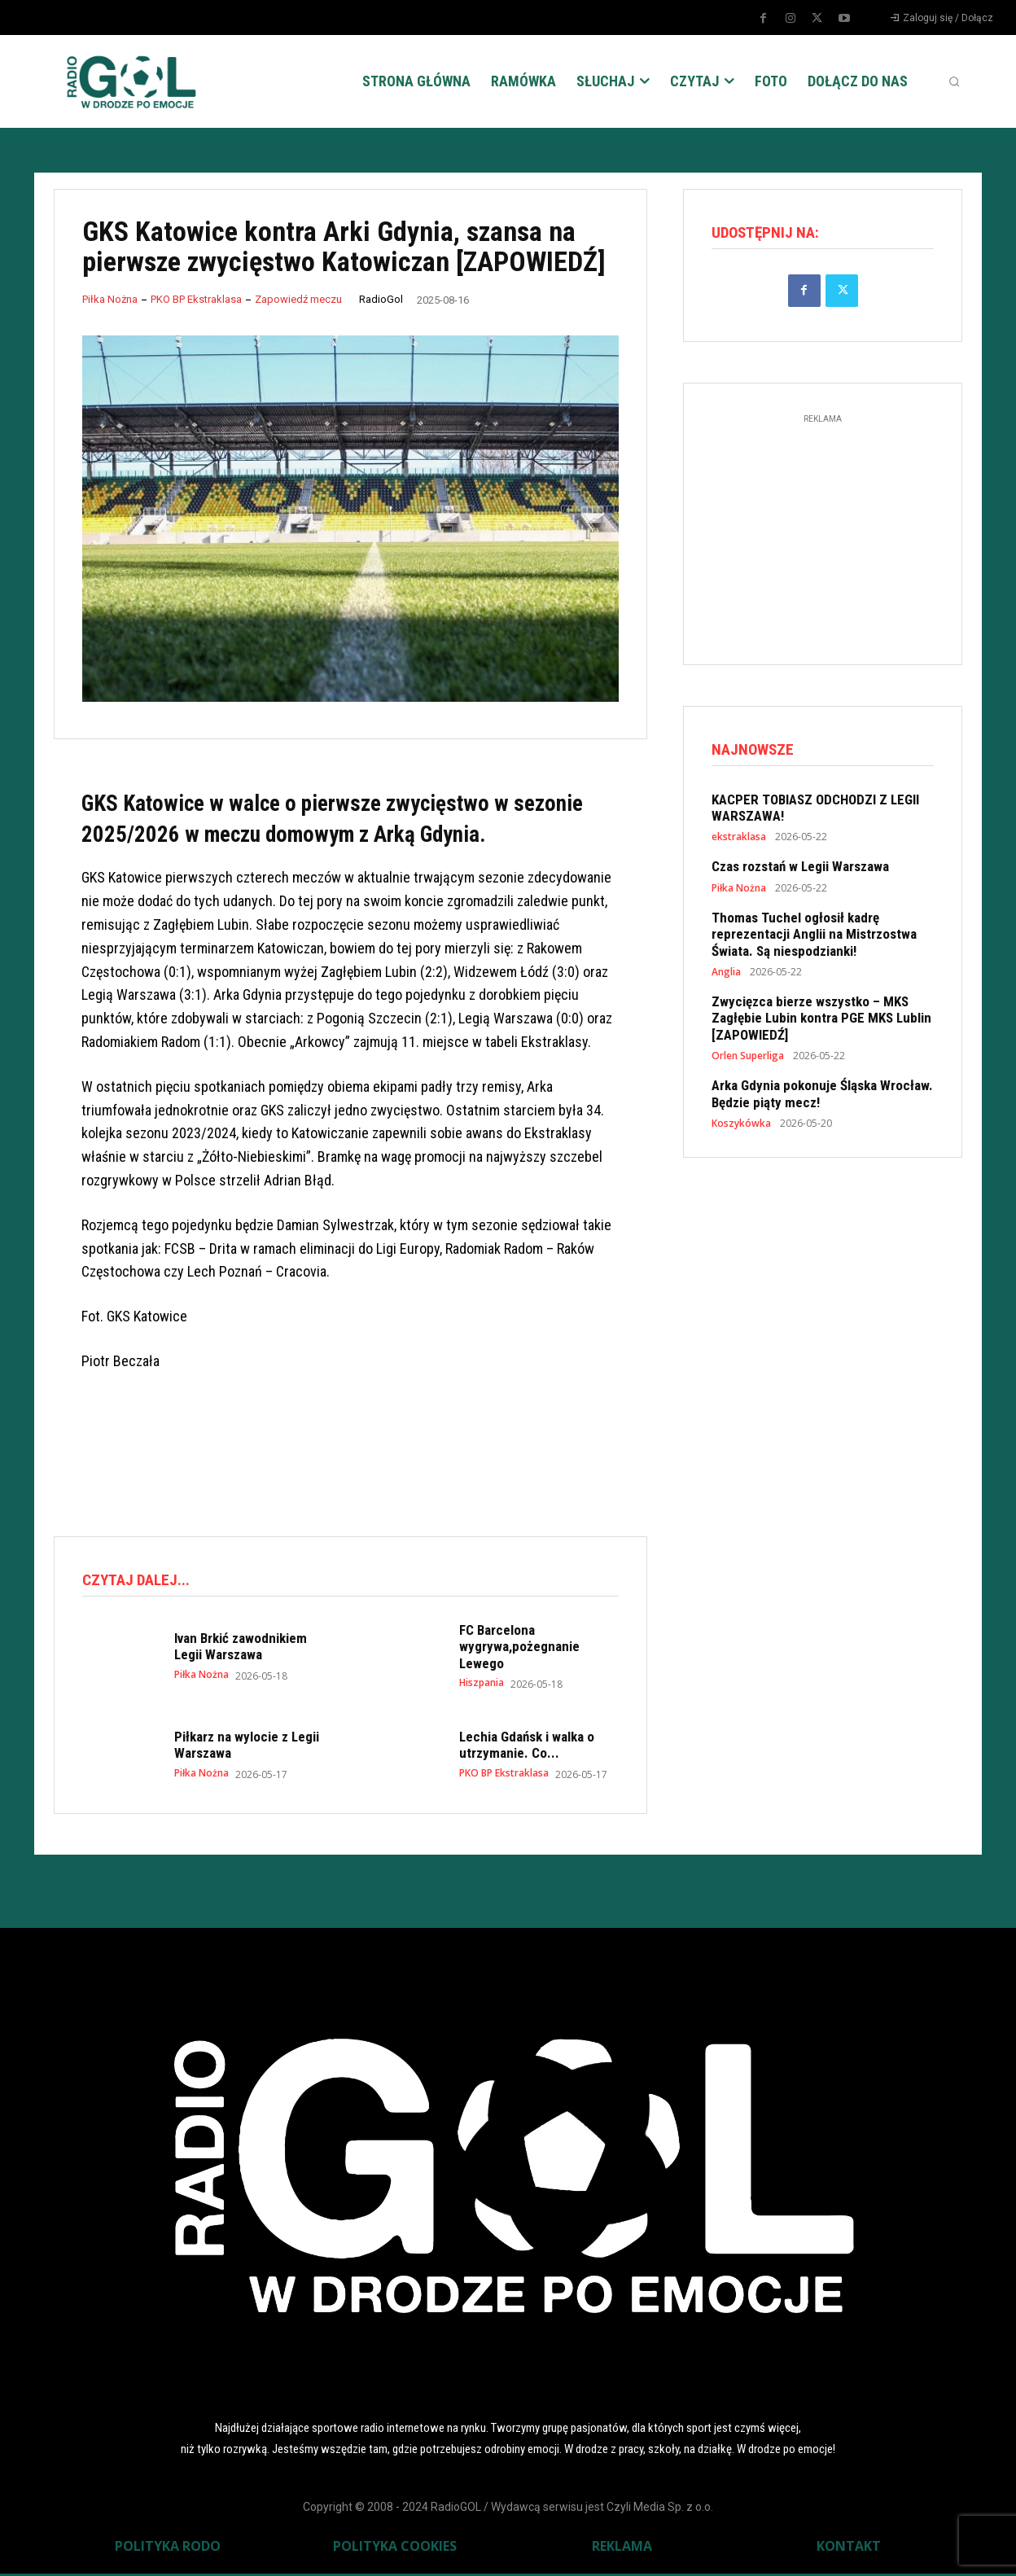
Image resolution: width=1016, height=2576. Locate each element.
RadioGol (381, 299)
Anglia (726, 977)
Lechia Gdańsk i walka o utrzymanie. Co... (526, 1747)
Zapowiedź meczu (298, 299)
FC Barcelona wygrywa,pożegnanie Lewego (519, 1649)
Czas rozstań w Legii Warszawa (800, 871)
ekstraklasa (739, 842)
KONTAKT (849, 2548)
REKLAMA (622, 2548)
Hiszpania (481, 1685)
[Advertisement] (350, 1455)
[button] (954, 81)
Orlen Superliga (748, 1061)
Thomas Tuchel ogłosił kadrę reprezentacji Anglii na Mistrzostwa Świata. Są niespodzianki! (814, 939)
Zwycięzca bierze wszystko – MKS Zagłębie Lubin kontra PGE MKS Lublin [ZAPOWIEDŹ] (821, 1023)
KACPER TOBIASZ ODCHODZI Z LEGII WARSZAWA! (815, 812)
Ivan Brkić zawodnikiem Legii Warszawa (240, 1648)
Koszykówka (741, 1128)
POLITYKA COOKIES (395, 2548)
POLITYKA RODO (168, 2548)
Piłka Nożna (110, 299)
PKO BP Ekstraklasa (196, 299)
